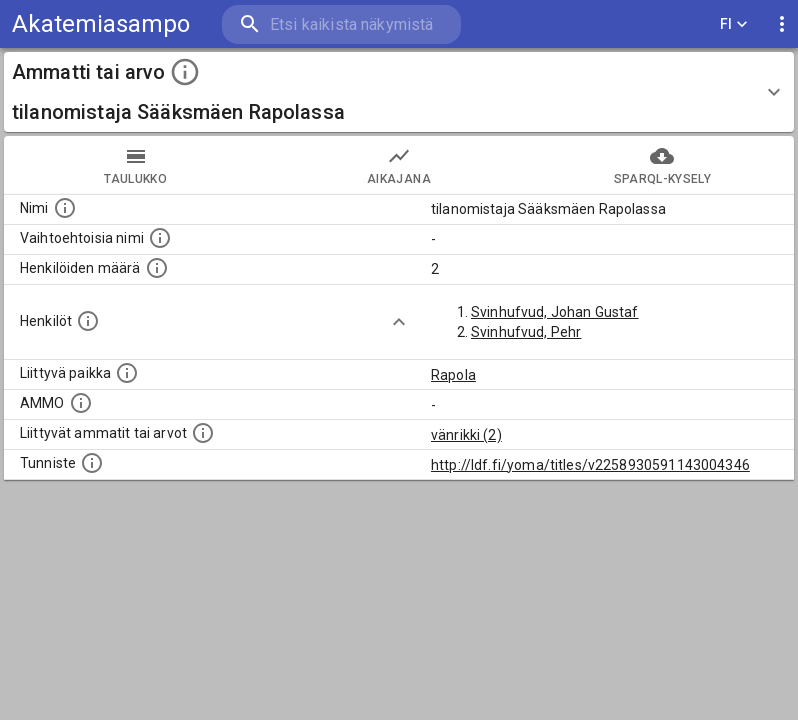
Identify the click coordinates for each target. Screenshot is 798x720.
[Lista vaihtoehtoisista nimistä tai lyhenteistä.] (160, 238)
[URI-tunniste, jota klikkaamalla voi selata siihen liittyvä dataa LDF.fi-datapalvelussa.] (92, 463)
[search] (341, 24)
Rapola (453, 375)
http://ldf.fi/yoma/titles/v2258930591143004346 (590, 465)
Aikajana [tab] (398, 165)
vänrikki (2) (466, 435)
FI (734, 24)
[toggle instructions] (185, 72)
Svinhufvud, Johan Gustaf (555, 312)
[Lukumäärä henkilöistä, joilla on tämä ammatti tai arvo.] (157, 268)
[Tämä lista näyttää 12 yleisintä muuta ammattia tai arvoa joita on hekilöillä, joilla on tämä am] (203, 433)
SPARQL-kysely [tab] (662, 165)
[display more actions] (782, 24)
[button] (399, 92)
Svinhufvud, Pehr (526, 332)
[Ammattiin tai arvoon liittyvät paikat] (127, 373)
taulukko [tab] (135, 165)
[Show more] (399, 322)
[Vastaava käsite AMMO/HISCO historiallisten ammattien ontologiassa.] (81, 403)
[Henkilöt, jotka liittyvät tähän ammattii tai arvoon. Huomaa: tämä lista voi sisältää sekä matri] (88, 321)
